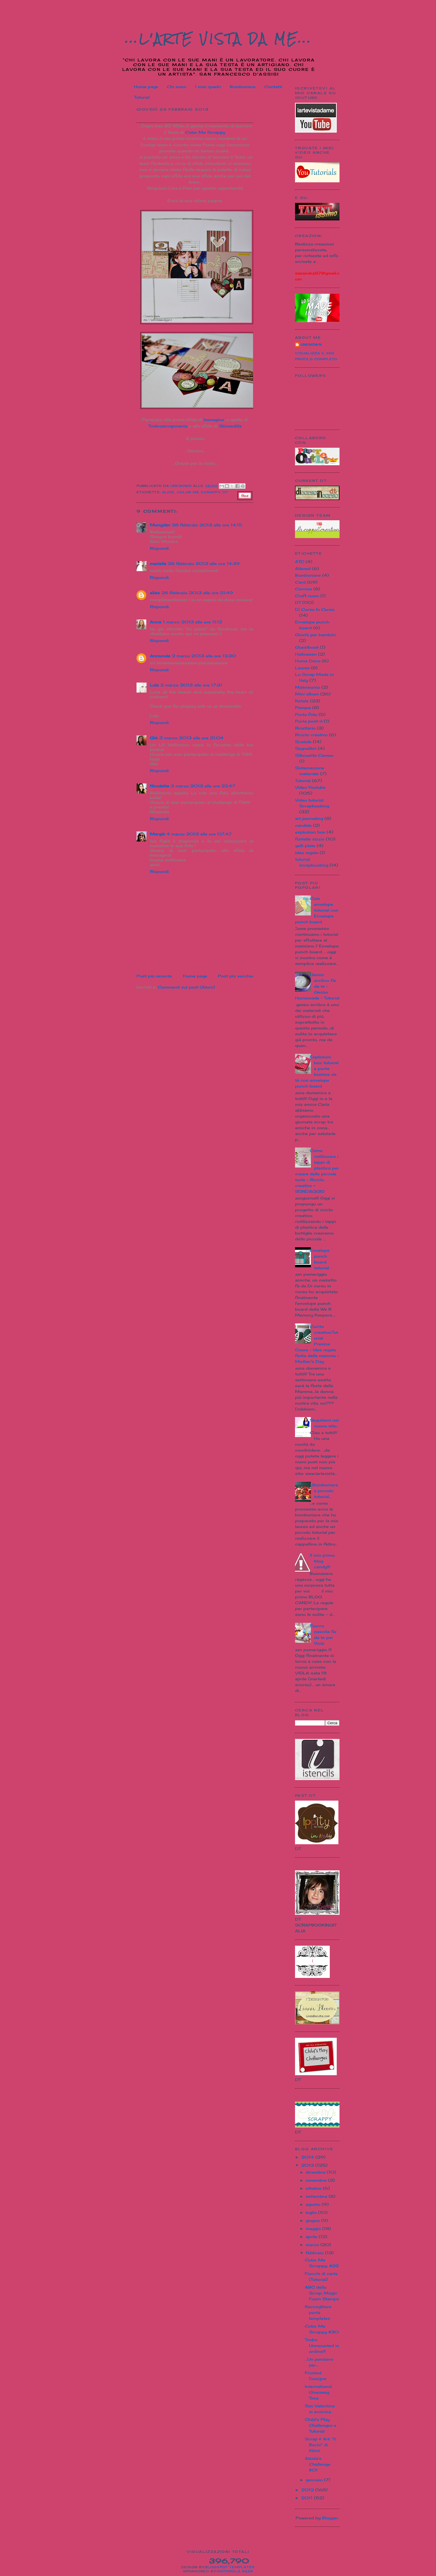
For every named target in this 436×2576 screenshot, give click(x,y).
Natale (302, 700)
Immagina (214, 419)
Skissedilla (230, 426)
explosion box (310, 832)
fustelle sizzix (309, 839)
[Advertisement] (169, 960)
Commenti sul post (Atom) (186, 987)
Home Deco (307, 660)
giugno (313, 2220)
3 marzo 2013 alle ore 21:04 (191, 737)
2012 (308, 2489)
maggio (314, 2228)
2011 (307, 2497)
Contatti (273, 86)
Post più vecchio (235, 976)
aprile (312, 2236)
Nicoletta (159, 785)
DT (225, 492)
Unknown (311, 345)
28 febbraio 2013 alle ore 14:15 (207, 524)
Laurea (302, 667)
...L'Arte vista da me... (218, 39)
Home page (146, 86)
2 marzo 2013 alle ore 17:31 (191, 685)
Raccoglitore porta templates (318, 2312)
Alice (168, 492)
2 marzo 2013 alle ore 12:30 (204, 655)
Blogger (330, 2517)
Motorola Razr (235, 2571)
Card (300, 582)
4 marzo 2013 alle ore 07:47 (199, 834)
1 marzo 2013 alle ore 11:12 (192, 621)
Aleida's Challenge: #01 (318, 2464)
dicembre (316, 2172)
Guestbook (307, 647)
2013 (308, 2165)
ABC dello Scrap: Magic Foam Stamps (322, 2293)
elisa (155, 592)
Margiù (157, 834)
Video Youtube (310, 787)
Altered (303, 568)
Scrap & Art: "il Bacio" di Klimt (320, 2444)
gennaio (315, 2479)
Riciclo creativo (311, 734)
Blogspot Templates (230, 2567)
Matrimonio (307, 687)
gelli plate (305, 845)
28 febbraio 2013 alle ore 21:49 (197, 592)
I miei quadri (208, 86)
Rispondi (159, 548)
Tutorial (142, 97)
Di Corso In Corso (315, 609)
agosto (314, 2204)
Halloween (306, 654)
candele (303, 825)
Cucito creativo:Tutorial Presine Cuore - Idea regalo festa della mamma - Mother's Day (317, 1344)
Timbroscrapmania (167, 426)
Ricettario (305, 728)
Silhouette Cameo (314, 755)
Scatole (303, 741)
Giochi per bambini (315, 634)
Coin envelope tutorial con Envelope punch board (316, 910)
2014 (308, 2157)
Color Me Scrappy (205, 132)
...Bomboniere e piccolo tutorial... (324, 1490)
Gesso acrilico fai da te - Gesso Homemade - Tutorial (317, 986)
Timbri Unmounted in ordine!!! (322, 2345)
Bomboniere (243, 86)
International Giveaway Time (318, 2392)
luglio (312, 2212)
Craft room (307, 595)
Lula (154, 685)
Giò (154, 737)
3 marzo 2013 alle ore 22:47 (203, 785)
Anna (155, 621)
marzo (313, 2244)
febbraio (315, 2252)
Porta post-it (309, 721)
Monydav (160, 524)
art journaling (309, 818)
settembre (317, 2196)
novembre (317, 2180)
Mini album (307, 693)
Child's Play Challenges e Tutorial (320, 2425)
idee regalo (306, 852)
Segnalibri (305, 748)
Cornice (303, 588)
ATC (299, 561)
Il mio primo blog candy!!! (322, 1561)
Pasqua (303, 707)
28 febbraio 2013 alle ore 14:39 (204, 563)
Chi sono (176, 86)
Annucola (160, 655)
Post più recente (154, 976)
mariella (158, 563)
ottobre (314, 2188)
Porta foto (306, 714)
